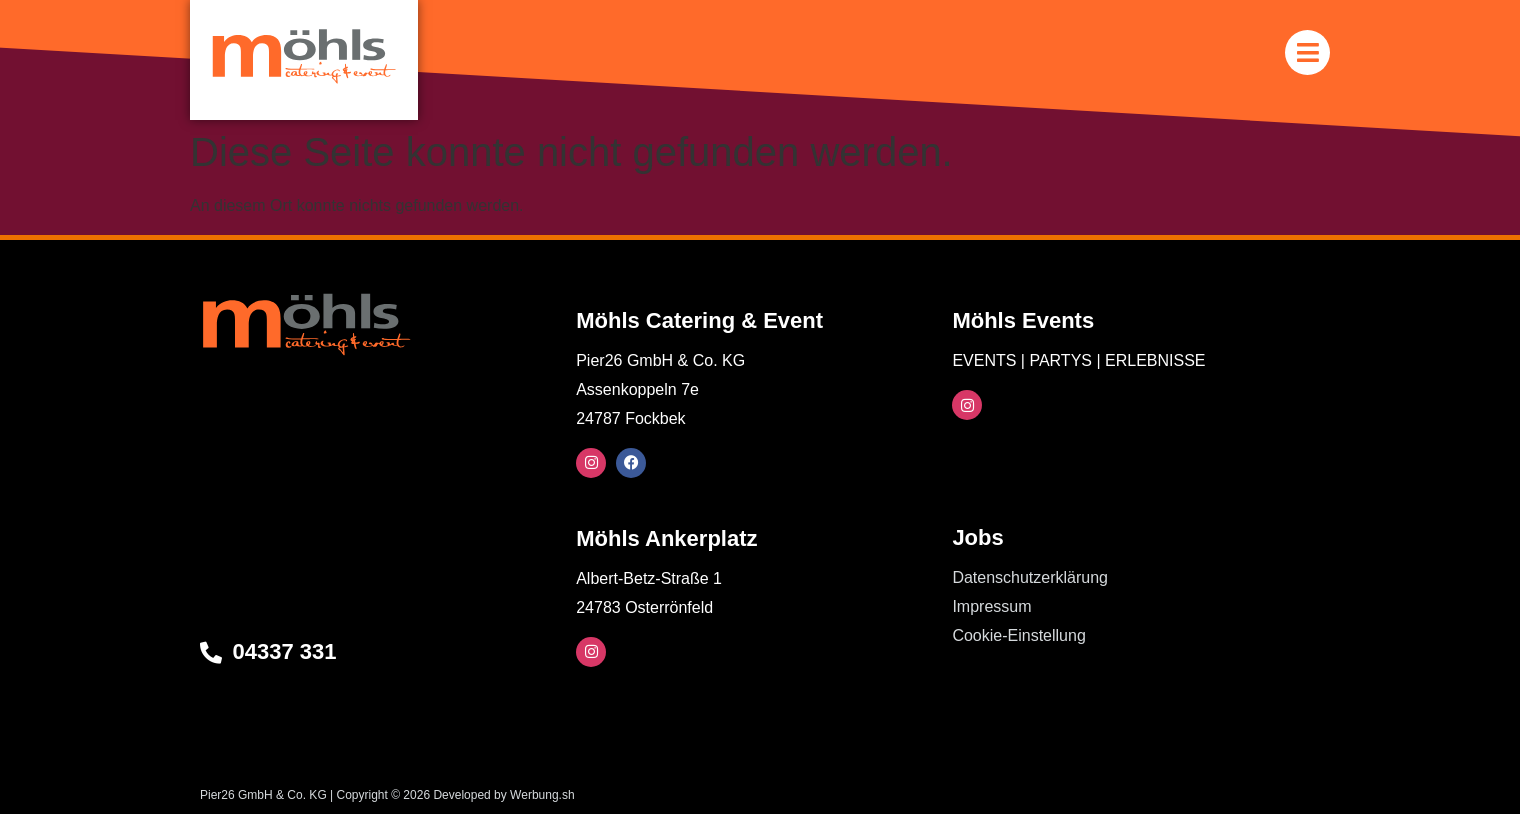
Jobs (977, 537)
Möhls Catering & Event (699, 320)
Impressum (991, 606)
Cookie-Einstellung (1018, 635)
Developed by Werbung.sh (503, 795)
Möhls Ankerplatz (666, 538)
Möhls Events (1023, 320)
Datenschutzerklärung (1030, 577)
